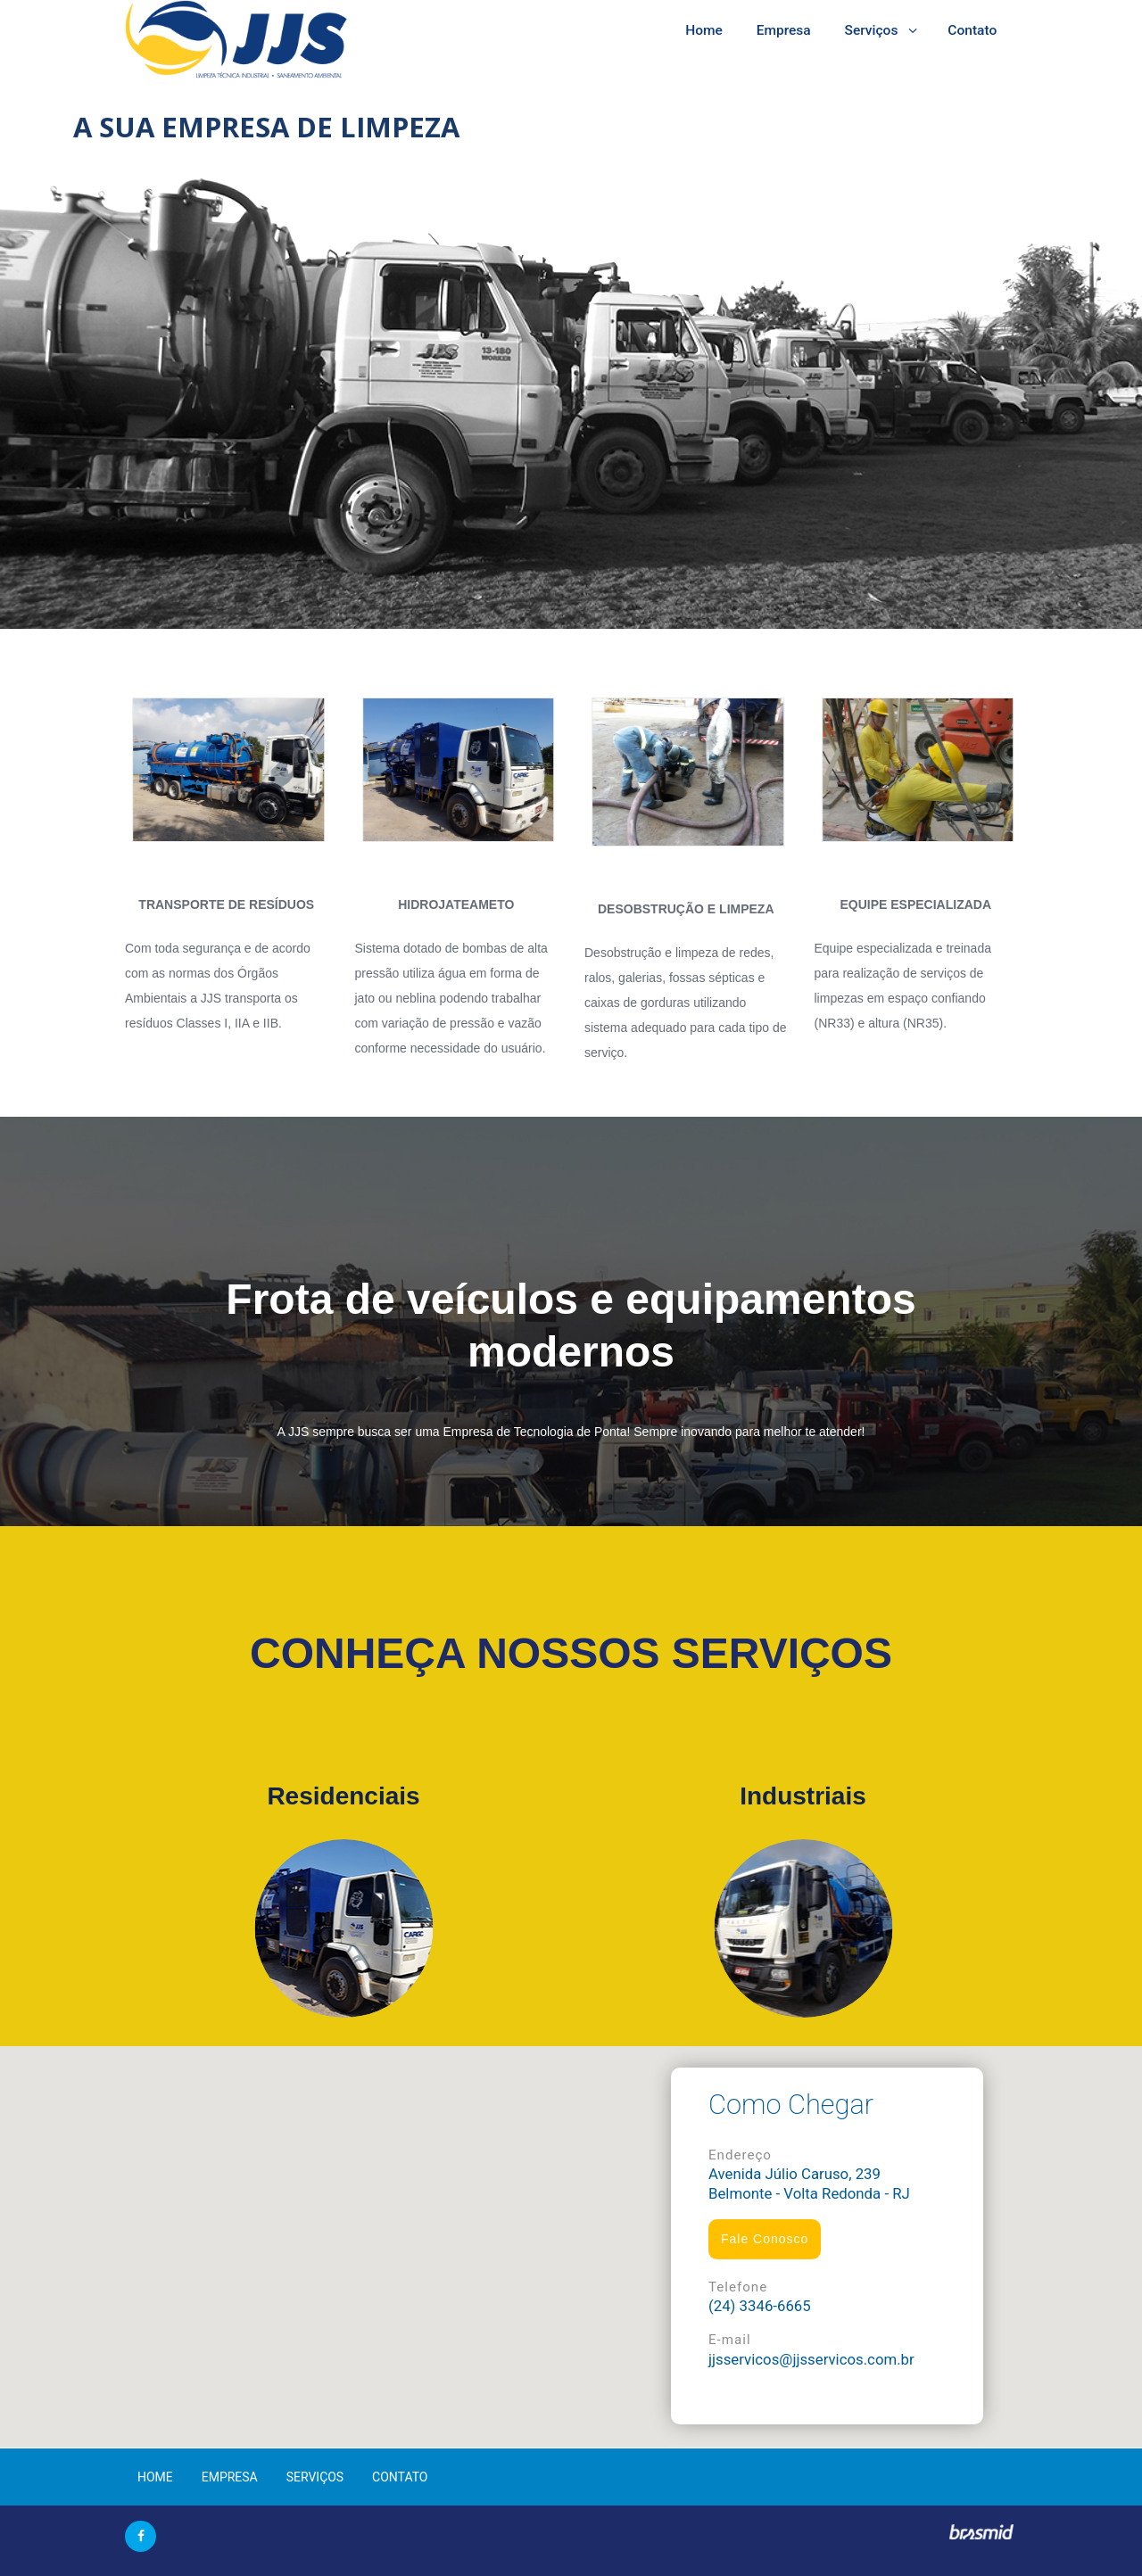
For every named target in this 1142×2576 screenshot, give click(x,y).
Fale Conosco (764, 2239)
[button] (571, 2236)
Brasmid (981, 2532)
